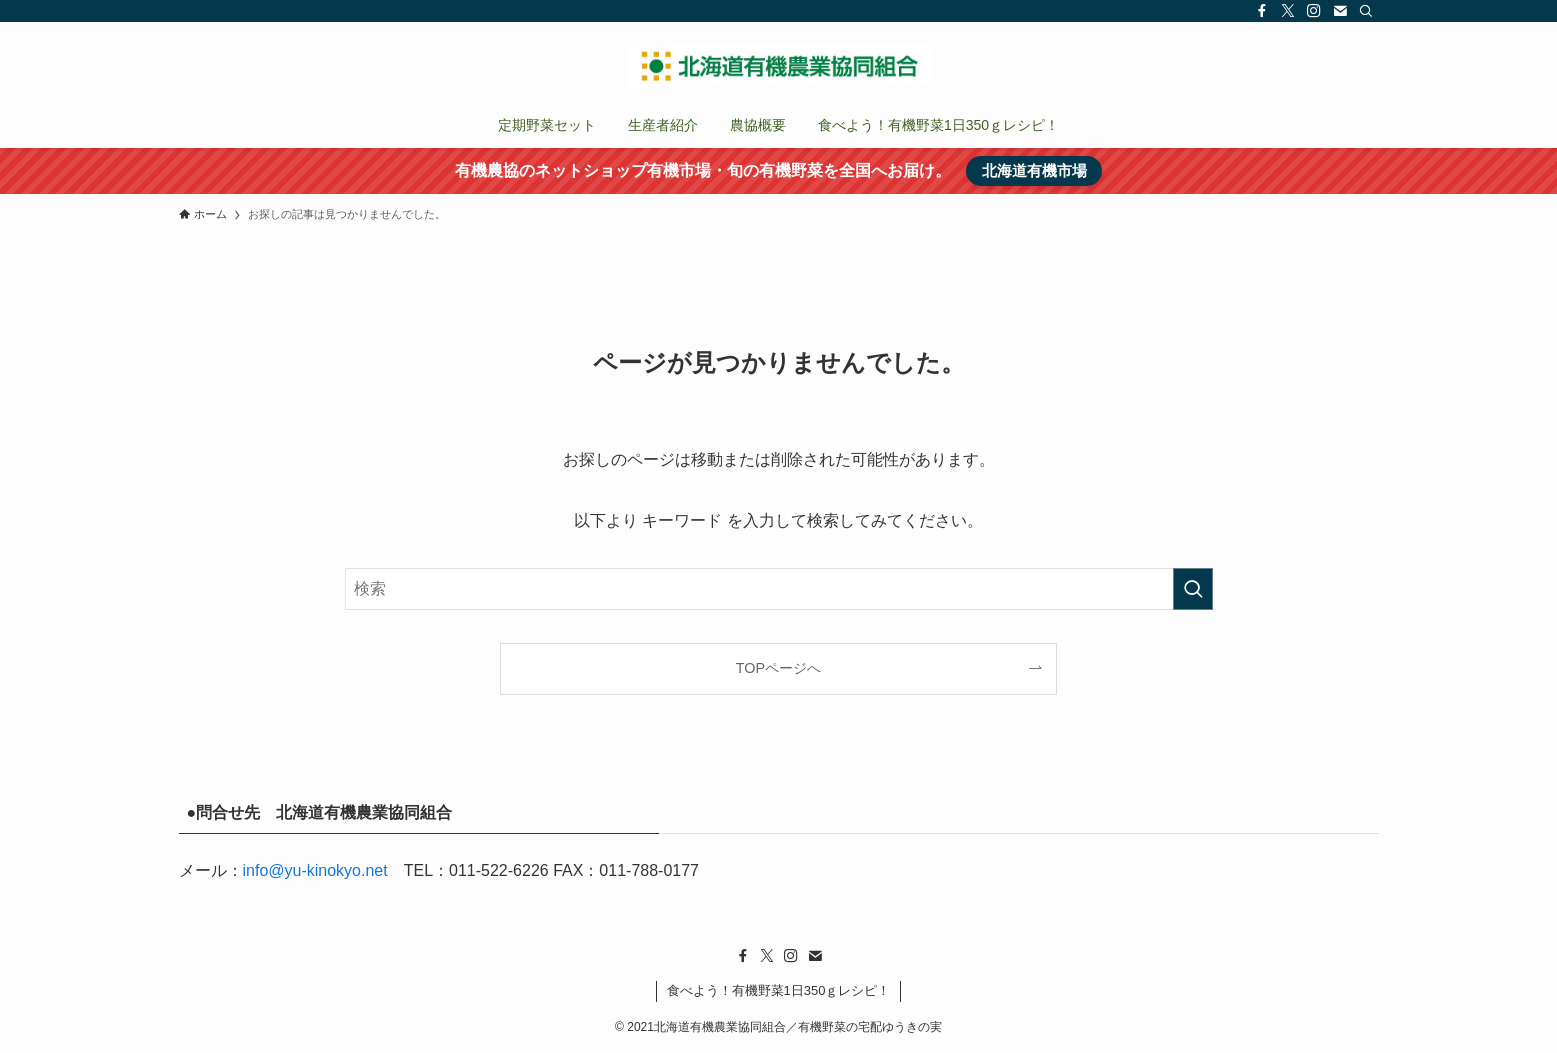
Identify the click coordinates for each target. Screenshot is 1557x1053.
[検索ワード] (779, 589)
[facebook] (1262, 11)
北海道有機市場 (1034, 170)
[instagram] (1314, 11)
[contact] (1340, 11)
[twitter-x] (1288, 11)
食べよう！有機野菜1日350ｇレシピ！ (779, 990)
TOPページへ (778, 668)
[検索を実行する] (1193, 589)
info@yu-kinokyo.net (315, 870)
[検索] (1366, 11)
